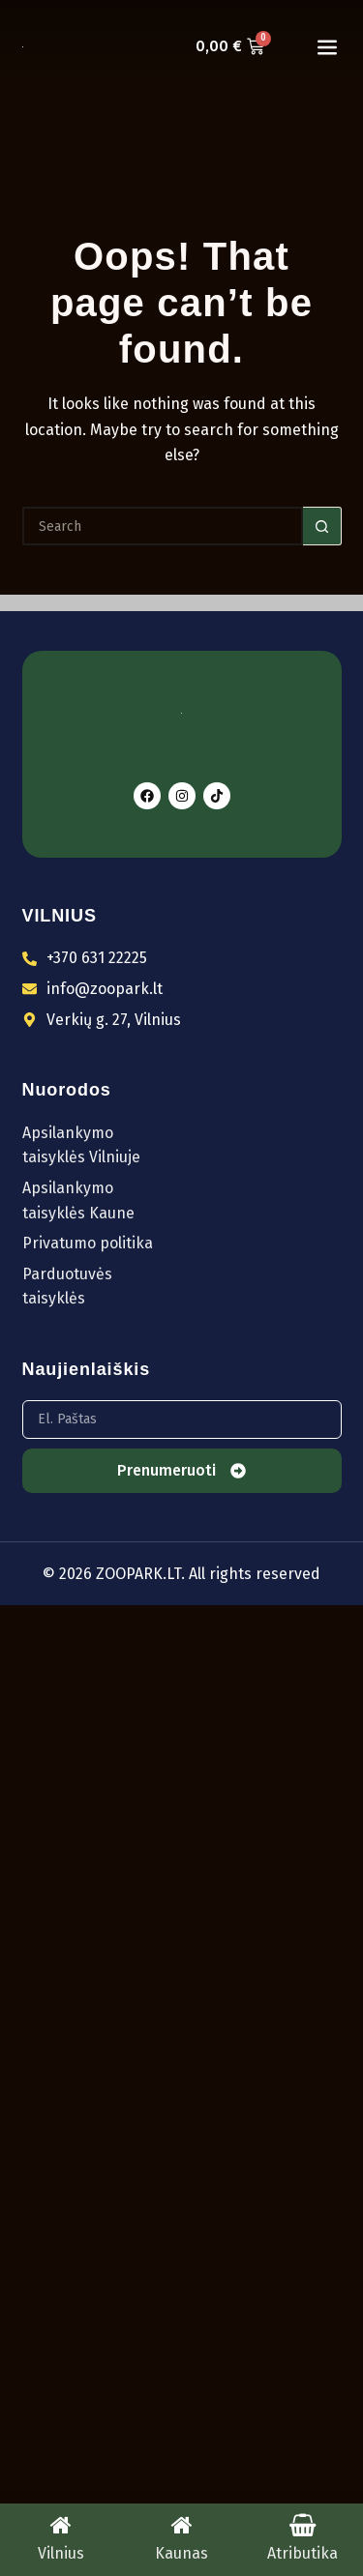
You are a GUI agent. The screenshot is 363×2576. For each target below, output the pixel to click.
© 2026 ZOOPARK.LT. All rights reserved (181, 1574)
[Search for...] (162, 526)
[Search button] (322, 526)
